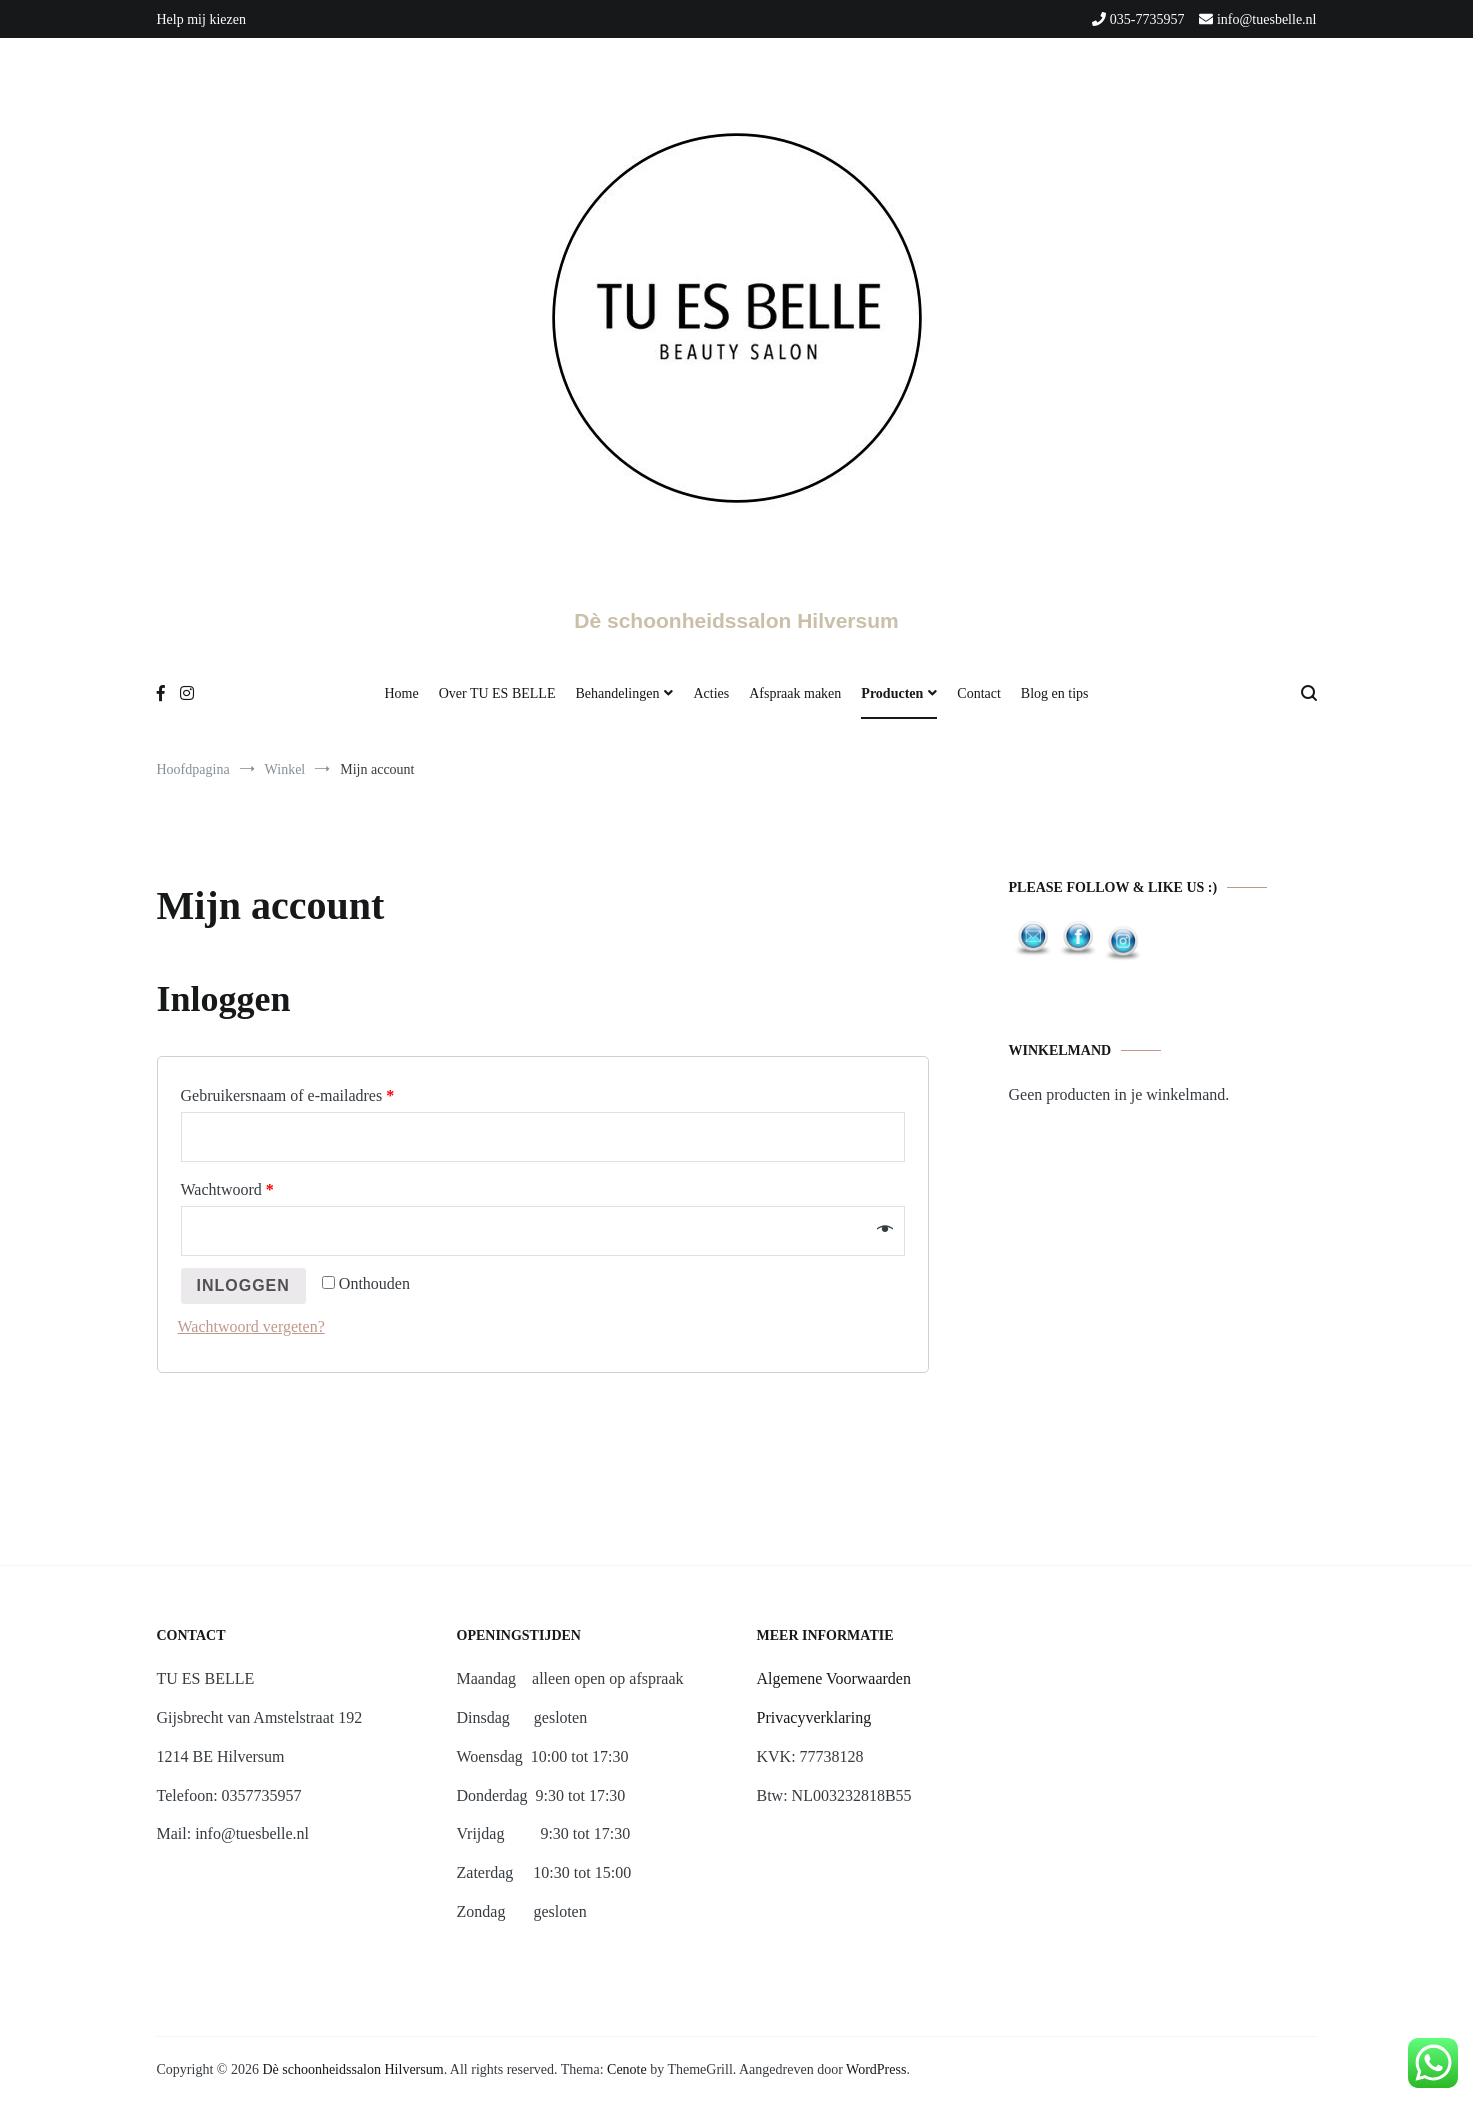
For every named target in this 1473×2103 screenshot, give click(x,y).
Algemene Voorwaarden (834, 1678)
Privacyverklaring (814, 1717)
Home (401, 693)
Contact (979, 693)
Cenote (627, 2069)
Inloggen (243, 1285)
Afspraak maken (795, 693)
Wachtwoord (227, 1189)
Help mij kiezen (201, 19)
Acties (711, 693)
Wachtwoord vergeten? (251, 1326)
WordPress (876, 2069)
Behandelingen (617, 693)
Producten (892, 693)
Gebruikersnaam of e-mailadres (288, 1095)
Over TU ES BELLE (497, 693)
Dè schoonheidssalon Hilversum (736, 620)
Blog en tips (1055, 693)
